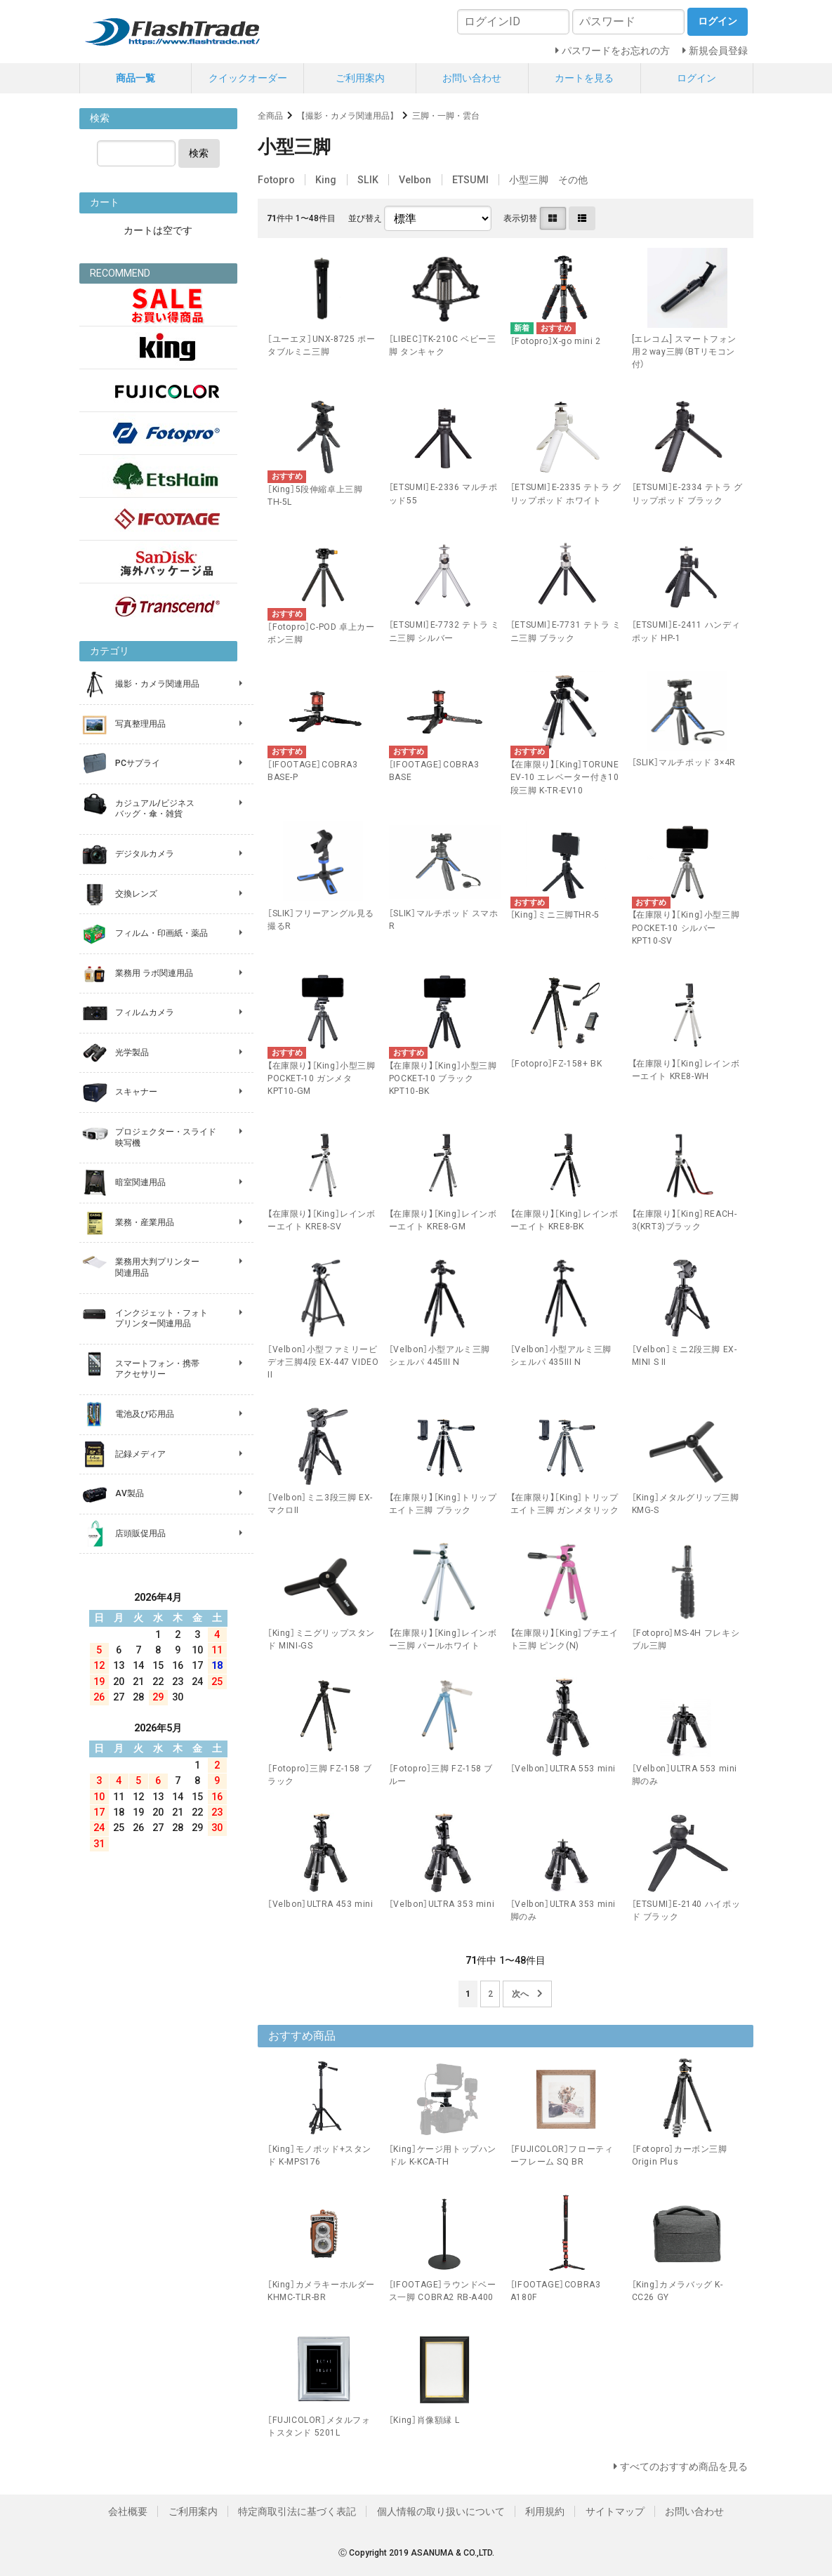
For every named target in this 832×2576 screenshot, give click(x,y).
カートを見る (584, 78)
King (325, 179)
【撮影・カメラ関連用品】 (347, 116)
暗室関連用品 (140, 1182)
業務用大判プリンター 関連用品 (157, 1267)
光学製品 (132, 1052)
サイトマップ (615, 2511)
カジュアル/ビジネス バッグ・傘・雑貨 (154, 808)
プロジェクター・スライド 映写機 (165, 1137)
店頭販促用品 (140, 1533)
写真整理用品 (140, 724)
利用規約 (544, 2511)
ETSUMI (470, 179)
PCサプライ (137, 763)
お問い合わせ (471, 78)
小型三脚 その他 (548, 179)
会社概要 (127, 2511)
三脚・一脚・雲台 (446, 116)
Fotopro (276, 179)
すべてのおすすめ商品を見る (684, 2466)
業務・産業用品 (144, 1222)
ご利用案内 (360, 78)
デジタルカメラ (144, 854)
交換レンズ (136, 894)
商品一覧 (135, 78)
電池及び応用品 (144, 1414)
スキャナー (136, 1092)
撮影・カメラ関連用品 (157, 684)
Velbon (415, 179)
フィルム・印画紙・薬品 (161, 933)
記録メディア (140, 1454)
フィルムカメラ (144, 1012)
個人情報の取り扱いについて (441, 2511)
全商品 (270, 116)
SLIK (367, 179)
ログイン (696, 78)
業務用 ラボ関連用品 (154, 973)
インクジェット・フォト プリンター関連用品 (161, 1318)
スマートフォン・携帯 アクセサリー (157, 1369)
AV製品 (129, 1493)
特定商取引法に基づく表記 (297, 2511)
